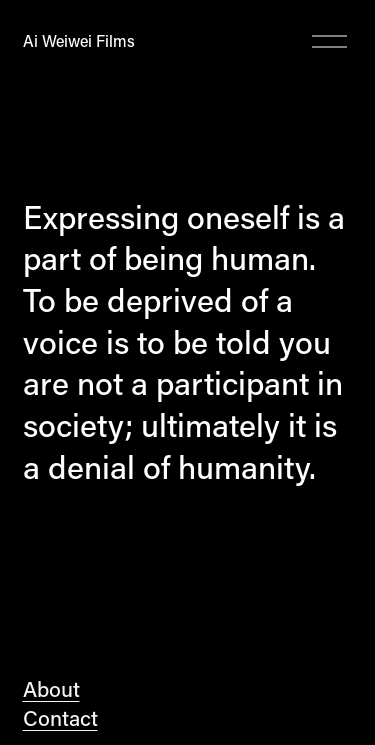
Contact (60, 718)
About (51, 689)
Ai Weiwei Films (79, 40)
